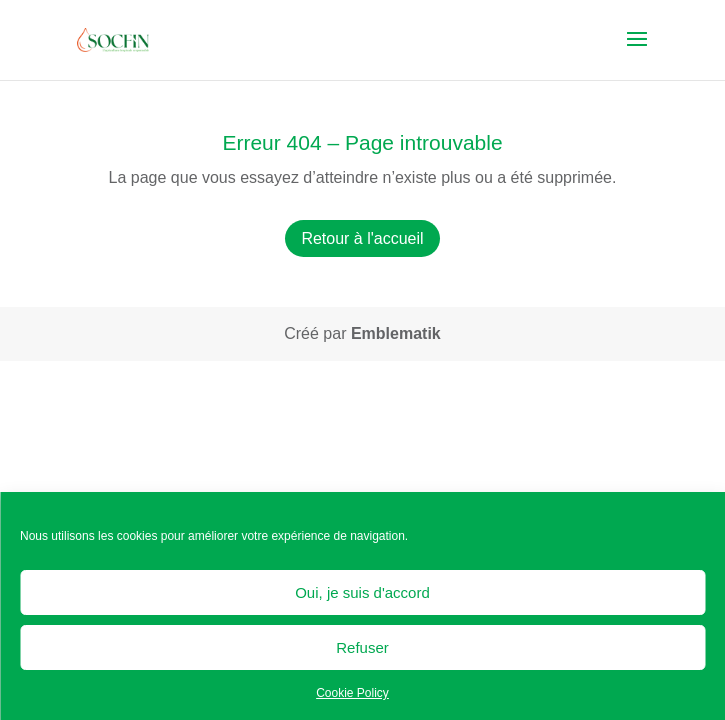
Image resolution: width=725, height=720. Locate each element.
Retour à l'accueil (362, 238)
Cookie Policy (352, 693)
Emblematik (396, 333)
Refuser (362, 647)
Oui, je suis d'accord (362, 592)
